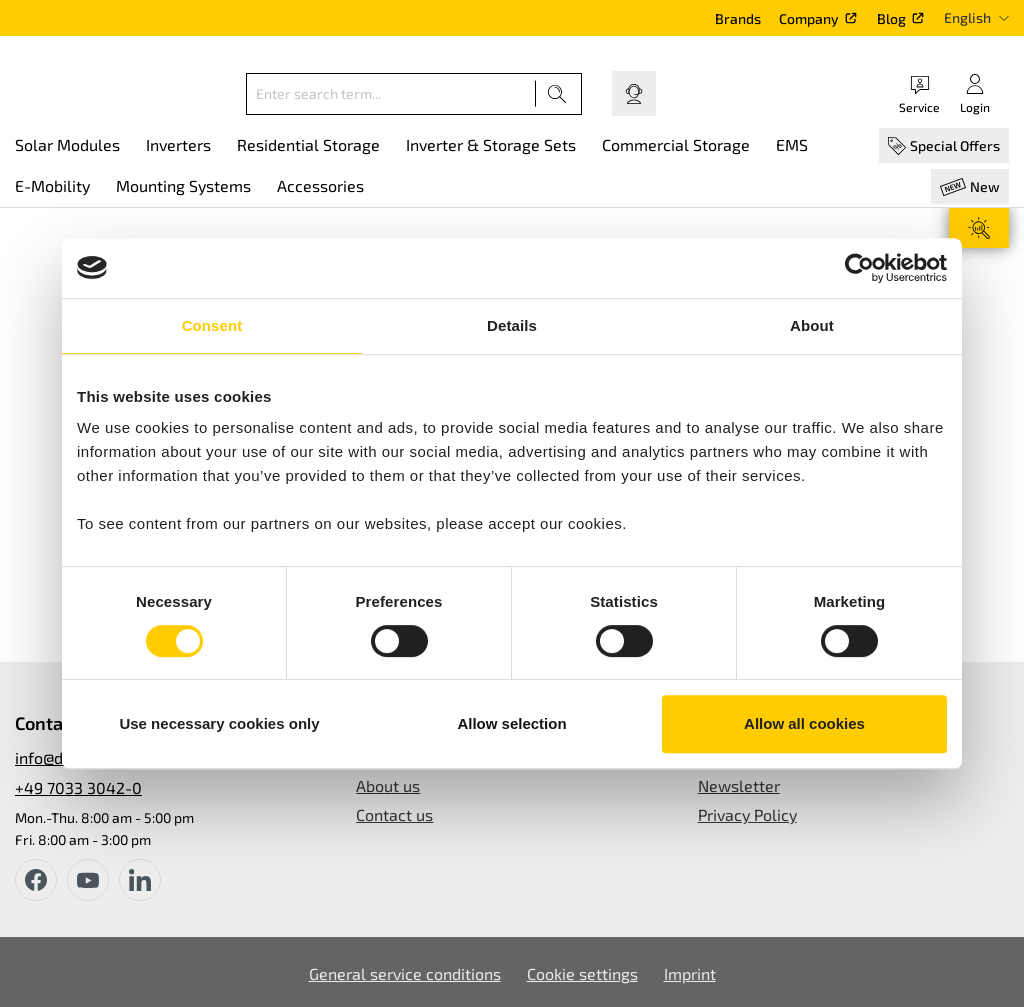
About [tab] (812, 325)
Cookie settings (582, 973)
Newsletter (739, 785)
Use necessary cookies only (219, 723)
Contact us (394, 814)
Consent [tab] (212, 325)
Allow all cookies (804, 723)
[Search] (557, 94)
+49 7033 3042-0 (78, 787)
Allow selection (511, 723)
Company (809, 18)
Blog (891, 18)
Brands (738, 18)
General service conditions (405, 973)
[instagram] (140, 880)
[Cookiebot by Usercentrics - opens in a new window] (859, 268)
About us (388, 785)
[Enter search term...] (391, 94)
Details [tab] (512, 325)
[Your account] (975, 93)
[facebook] (36, 880)
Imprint (690, 973)
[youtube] (88, 880)
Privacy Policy (747, 814)
